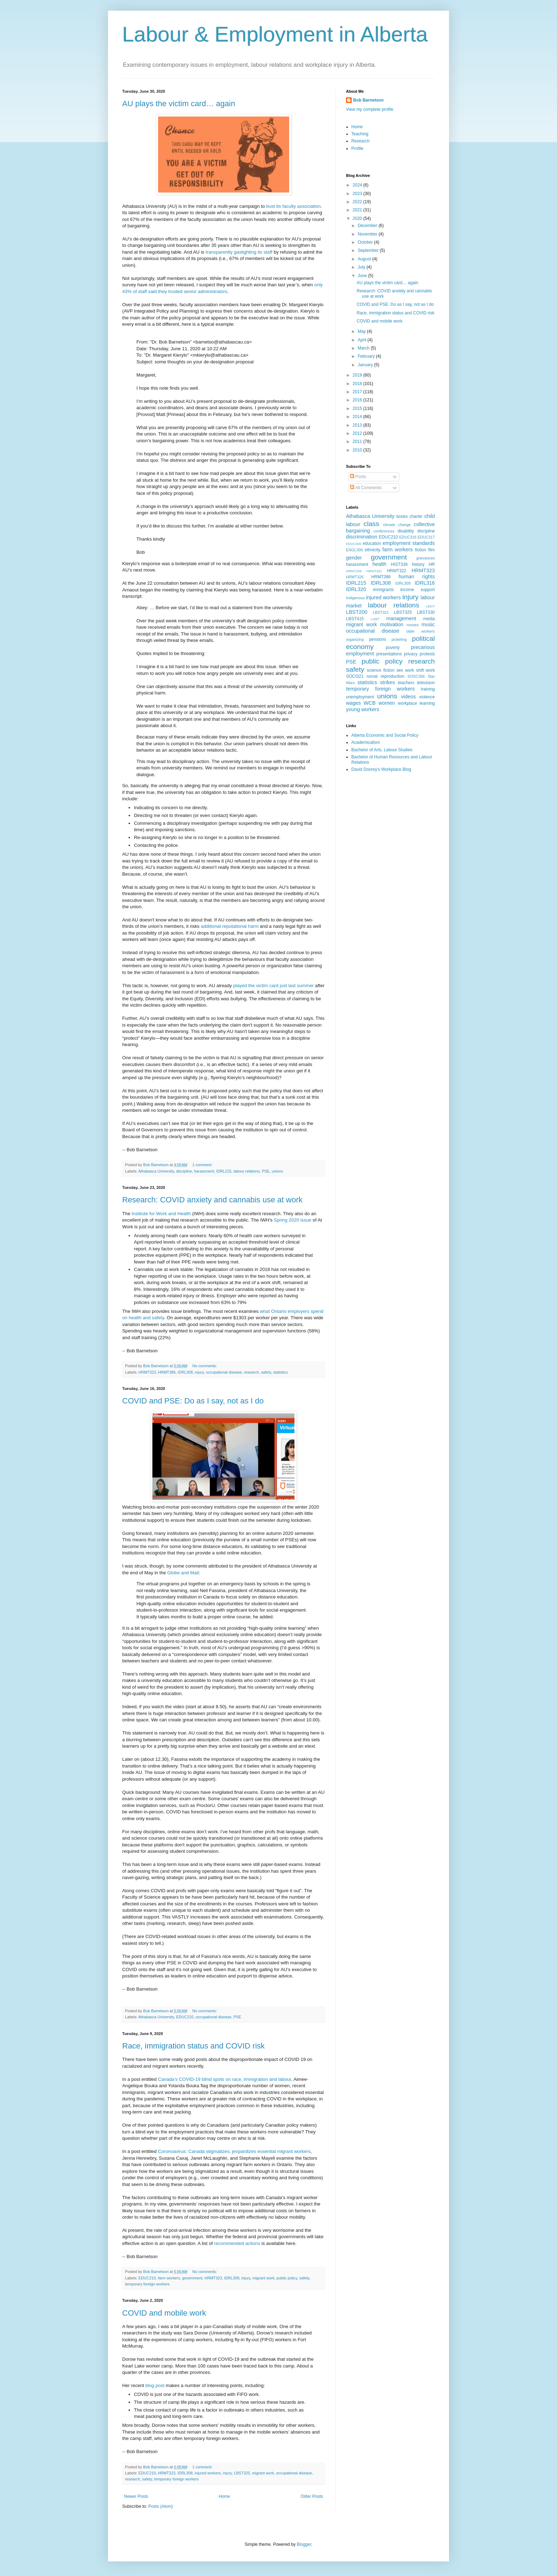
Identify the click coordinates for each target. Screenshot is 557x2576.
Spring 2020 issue (293, 1220)
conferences (383, 531)
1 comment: (202, 1165)
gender (354, 558)
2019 (358, 375)
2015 (358, 408)
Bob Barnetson (368, 100)
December (368, 225)
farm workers (169, 2278)
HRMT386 (166, 1372)
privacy (410, 653)
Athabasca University (156, 1171)
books (402, 516)
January (366, 364)
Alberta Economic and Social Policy (384, 735)
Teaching (359, 133)
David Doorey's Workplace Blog (381, 769)
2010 (358, 450)
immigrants (383, 589)
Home (224, 2496)
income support (417, 589)
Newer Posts (136, 2496)
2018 (358, 383)
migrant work (264, 2278)
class (371, 523)
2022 (358, 201)
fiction (420, 549)
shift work (425, 670)
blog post (154, 2385)
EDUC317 (426, 537)
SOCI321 (354, 676)
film (431, 549)
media (429, 618)
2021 (358, 209)
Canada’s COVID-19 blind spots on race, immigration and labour (224, 2079)
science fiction (381, 670)
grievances (425, 558)
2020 (358, 218)
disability (406, 531)
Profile (357, 148)
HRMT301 (374, 571)
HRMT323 (147, 1372)
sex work (405, 670)
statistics (280, 1372)
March (364, 348)
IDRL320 (356, 589)
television (426, 682)
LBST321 (381, 612)
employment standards (409, 543)
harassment (204, 1171)
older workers (420, 631)
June (363, 275)
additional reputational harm (230, 926)
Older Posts (312, 2496)
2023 (358, 193)
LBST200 (356, 612)
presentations (389, 653)
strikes (387, 682)
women (386, 703)
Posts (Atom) (160, 2506)
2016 (358, 399)
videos (408, 696)
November (368, 234)
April (362, 339)
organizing (355, 639)
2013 (358, 425)
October (366, 242)
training (428, 689)
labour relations (246, 1171)
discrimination (361, 537)
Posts (358, 476)
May (362, 331)
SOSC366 (416, 676)
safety (266, 1372)
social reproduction (385, 676)
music (428, 624)
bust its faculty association (293, 206)
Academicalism (365, 742)
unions (277, 1171)
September (369, 250)
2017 (358, 391)
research (251, 1372)
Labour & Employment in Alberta (275, 34)
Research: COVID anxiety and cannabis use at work (212, 1199)
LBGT (430, 606)
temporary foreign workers (147, 2284)
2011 (358, 441)
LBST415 (355, 618)
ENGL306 (354, 550)
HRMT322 (396, 570)
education (372, 543)
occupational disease (224, 1372)
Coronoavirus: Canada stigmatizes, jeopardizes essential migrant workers (234, 2151)
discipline (184, 1171)
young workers (362, 709)
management (401, 618)
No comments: (205, 1366)
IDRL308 (185, 1372)
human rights (417, 576)
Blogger (304, 2544)
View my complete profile (369, 109)
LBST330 (426, 612)
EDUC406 (353, 544)
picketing (399, 639)
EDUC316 (408, 537)
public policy (287, 2278)
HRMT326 (354, 577)
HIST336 (399, 564)
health (379, 564)
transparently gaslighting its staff (239, 252)
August (365, 258)
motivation (392, 624)
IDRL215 (224, 1171)
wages (353, 703)
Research (360, 141)
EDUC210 (185, 2017)
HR (432, 564)
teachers (406, 682)
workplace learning (416, 703)
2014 (358, 416)
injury (199, 1372)
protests (427, 653)
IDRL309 (403, 583)
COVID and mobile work (164, 2313)
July (362, 267)
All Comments (366, 487)
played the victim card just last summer (273, 985)
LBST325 (242, 2473)
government (192, 2278)
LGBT (375, 619)
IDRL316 (425, 583)
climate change (397, 525)
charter (415, 516)
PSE (266, 1171)
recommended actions (237, 2243)
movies (412, 625)
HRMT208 (354, 571)
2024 (358, 185)
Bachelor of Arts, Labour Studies (381, 749)
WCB (370, 703)
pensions (377, 639)
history (418, 564)
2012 (358, 433)
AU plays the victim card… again (178, 103)
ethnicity (372, 549)
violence (427, 696)
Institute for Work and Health (161, 1213)
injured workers (208, 2473)
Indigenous (355, 598)
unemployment (360, 696)
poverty (393, 647)
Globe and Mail (183, 1572)
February (367, 356)
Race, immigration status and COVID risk (193, 2045)
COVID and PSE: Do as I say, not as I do (193, 1400)
